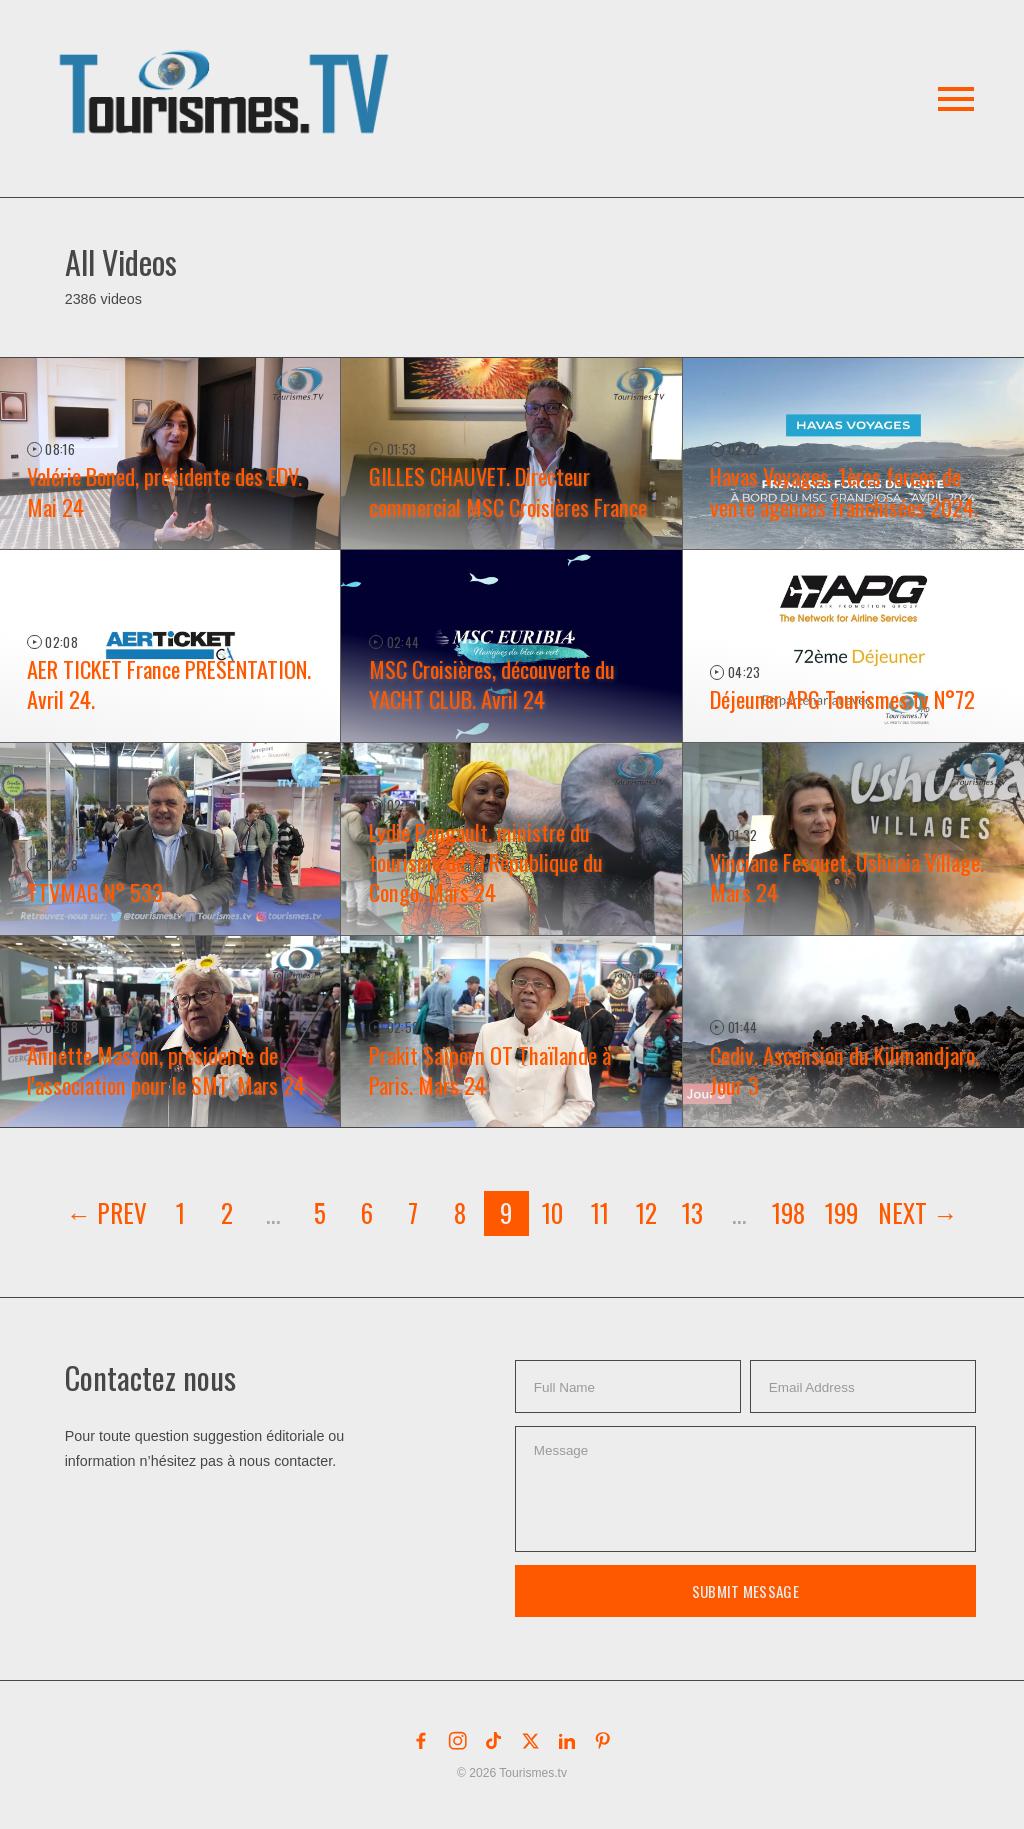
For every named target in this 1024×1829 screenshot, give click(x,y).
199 (841, 1212)
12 (646, 1212)
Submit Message (745, 1591)
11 (600, 1212)
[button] (227, 68)
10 (552, 1212)
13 (692, 1212)
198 (788, 1212)
